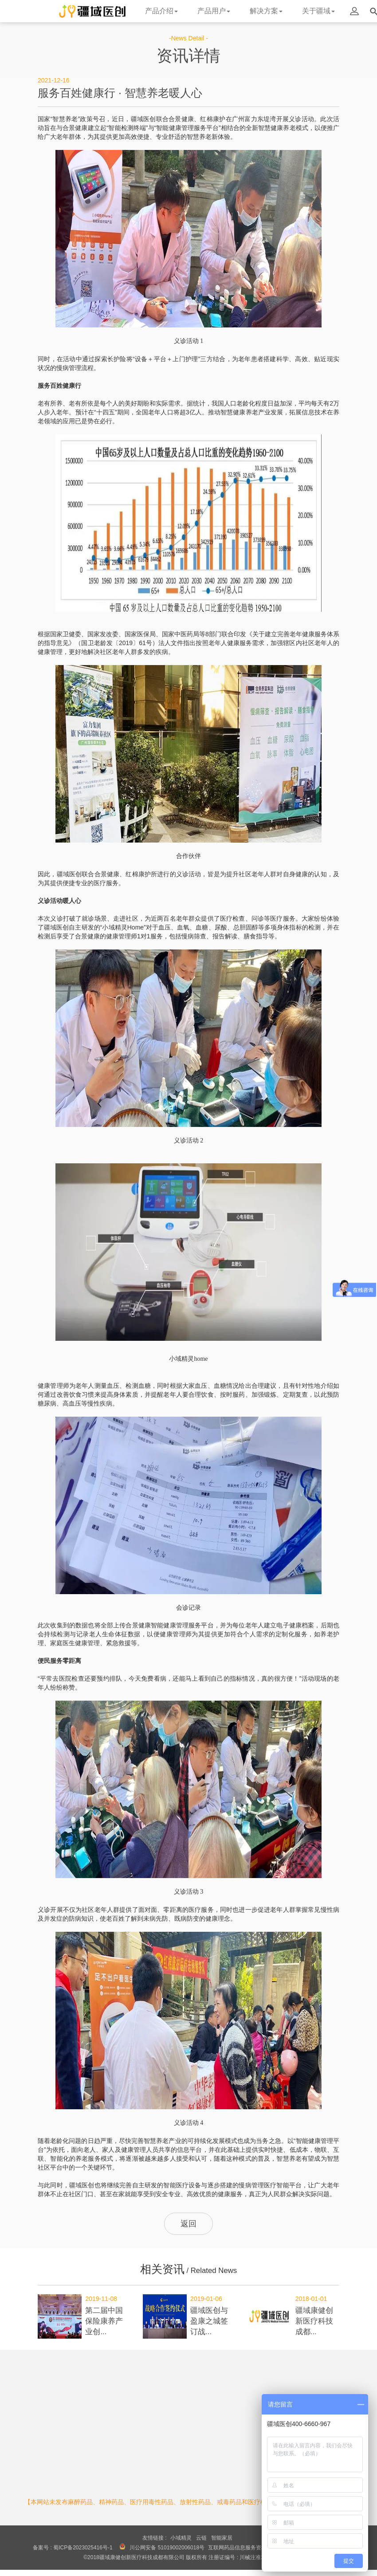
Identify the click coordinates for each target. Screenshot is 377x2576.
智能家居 (221, 2538)
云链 (201, 2538)
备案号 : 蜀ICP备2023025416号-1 (72, 2547)
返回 (188, 2223)
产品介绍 (161, 11)
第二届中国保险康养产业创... (104, 2321)
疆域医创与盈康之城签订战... (209, 2321)
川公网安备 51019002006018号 (167, 2547)
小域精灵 (181, 2538)
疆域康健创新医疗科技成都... (314, 2321)
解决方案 (266, 11)
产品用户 (213, 11)
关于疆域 (318, 11)
